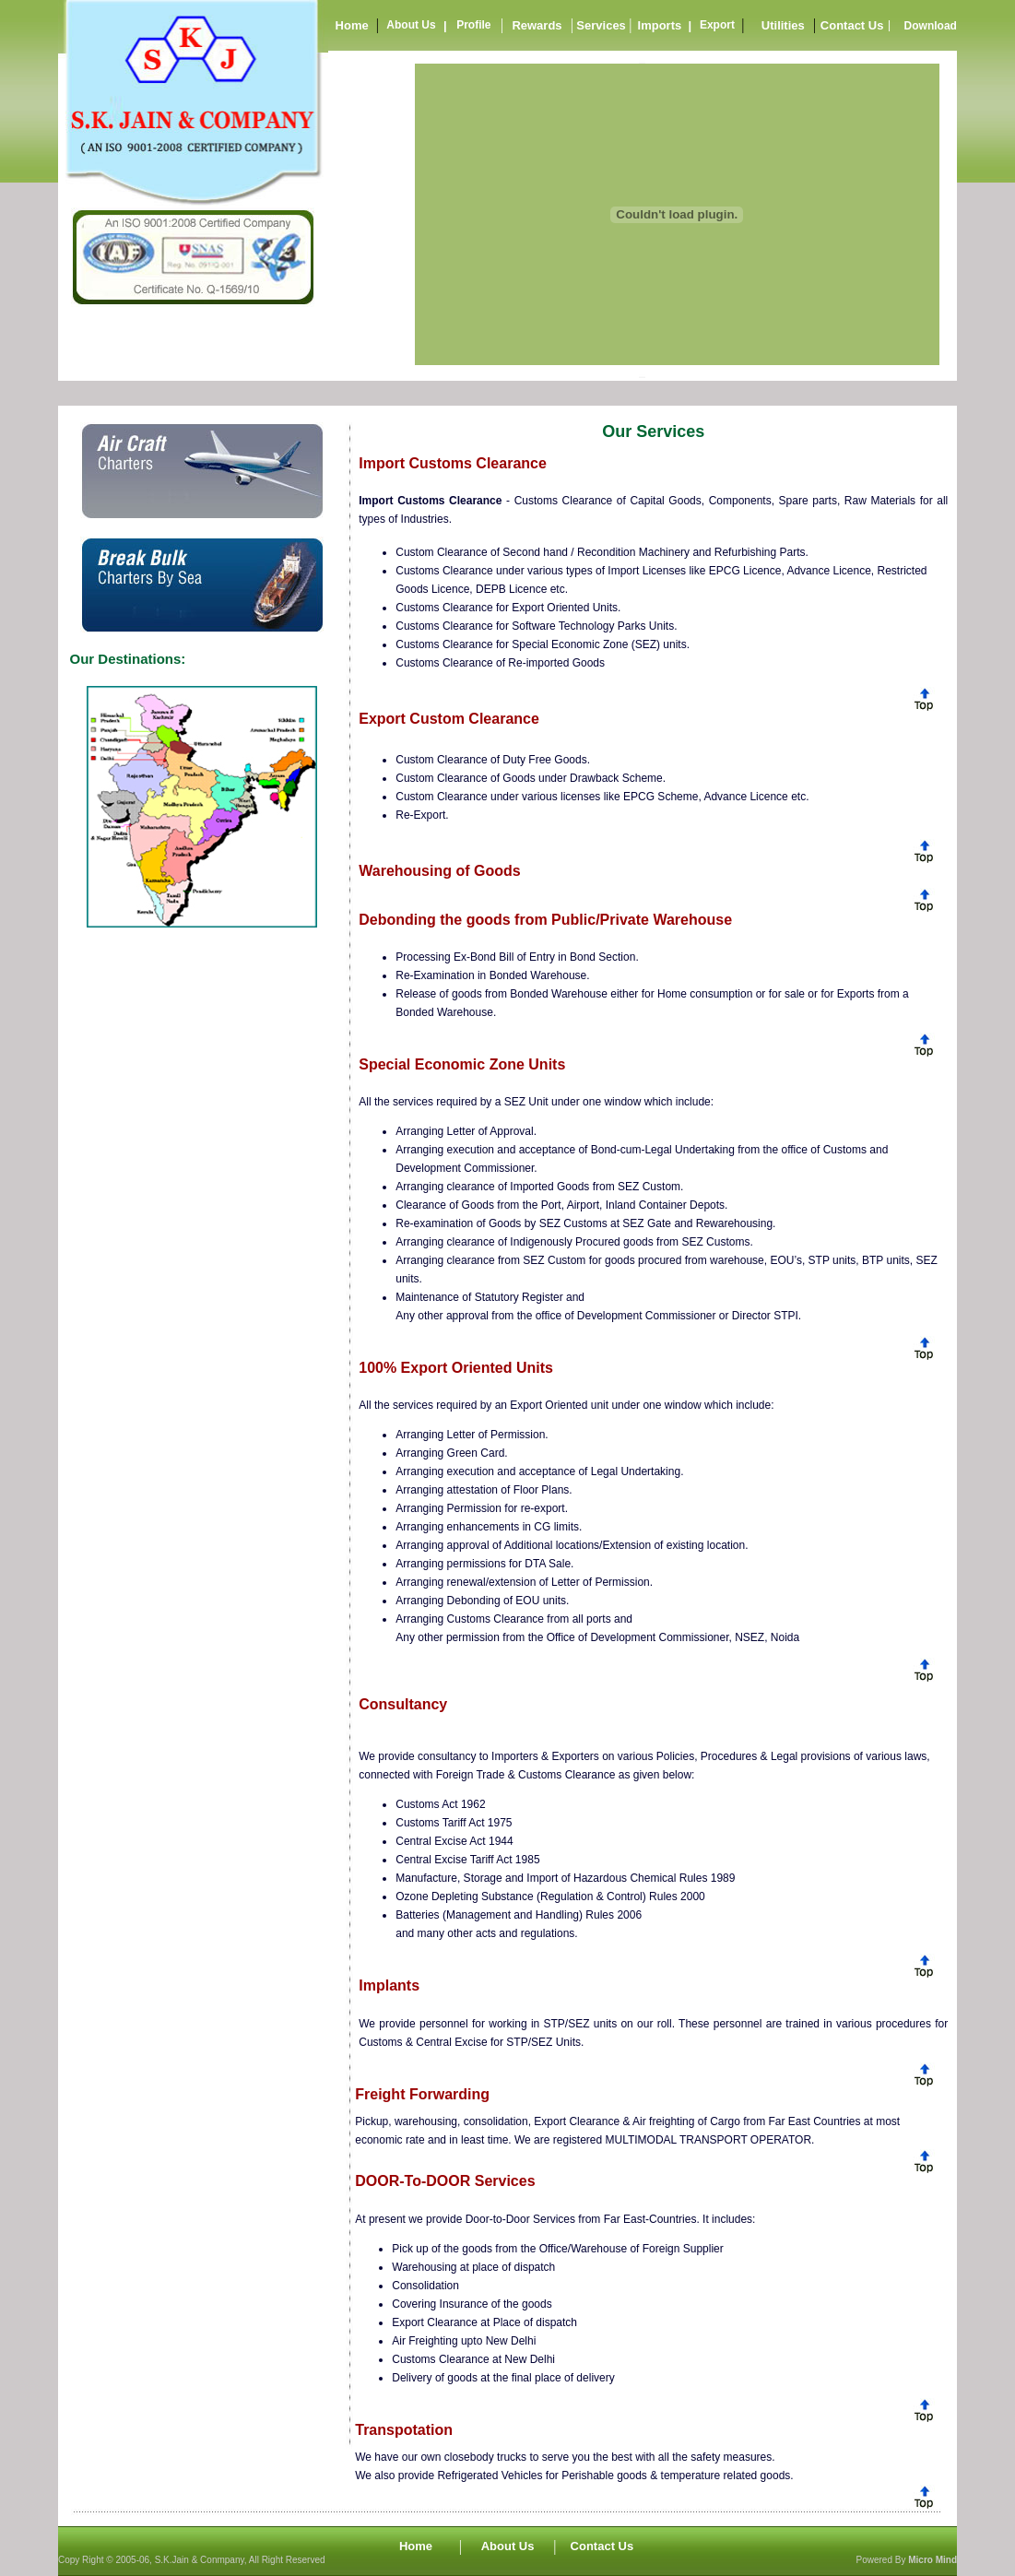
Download (930, 25)
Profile (473, 24)
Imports (660, 25)
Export (717, 24)
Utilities (783, 25)
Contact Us (852, 25)
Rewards (536, 25)
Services (601, 25)
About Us (410, 24)
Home (352, 25)
